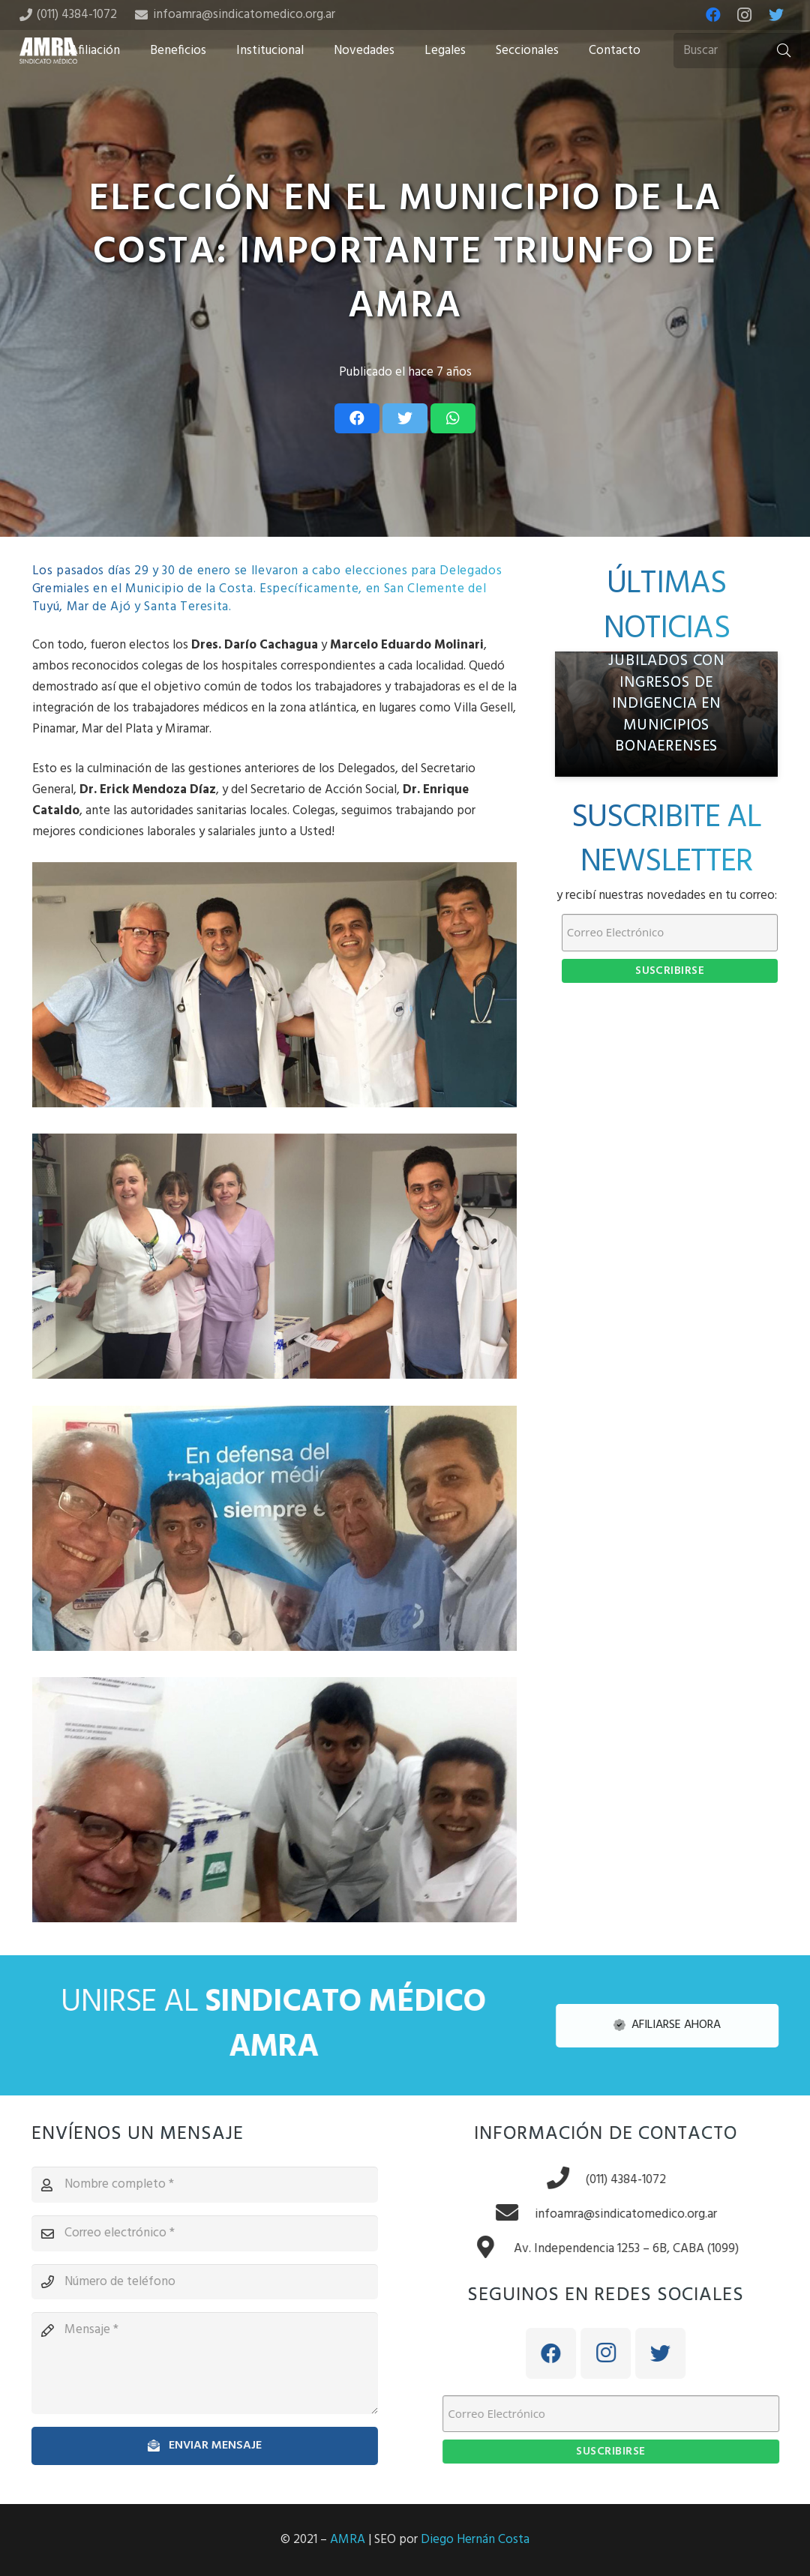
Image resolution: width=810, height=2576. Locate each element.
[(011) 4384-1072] (576, 2180)
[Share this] (357, 418)
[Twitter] (776, 15)
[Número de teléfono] (193, 2282)
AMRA (347, 2540)
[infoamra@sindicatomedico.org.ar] (526, 2214)
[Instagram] (745, 15)
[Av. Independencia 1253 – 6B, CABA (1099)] (504, 2249)
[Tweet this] (405, 418)
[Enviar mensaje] (193, 2446)
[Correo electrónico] (193, 2233)
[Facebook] (713, 15)
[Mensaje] (193, 2363)
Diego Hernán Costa (475, 2540)
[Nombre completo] (193, 2185)
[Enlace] (49, 50)
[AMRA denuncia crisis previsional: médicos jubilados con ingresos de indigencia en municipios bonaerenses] (666, 714)
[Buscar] (737, 51)
